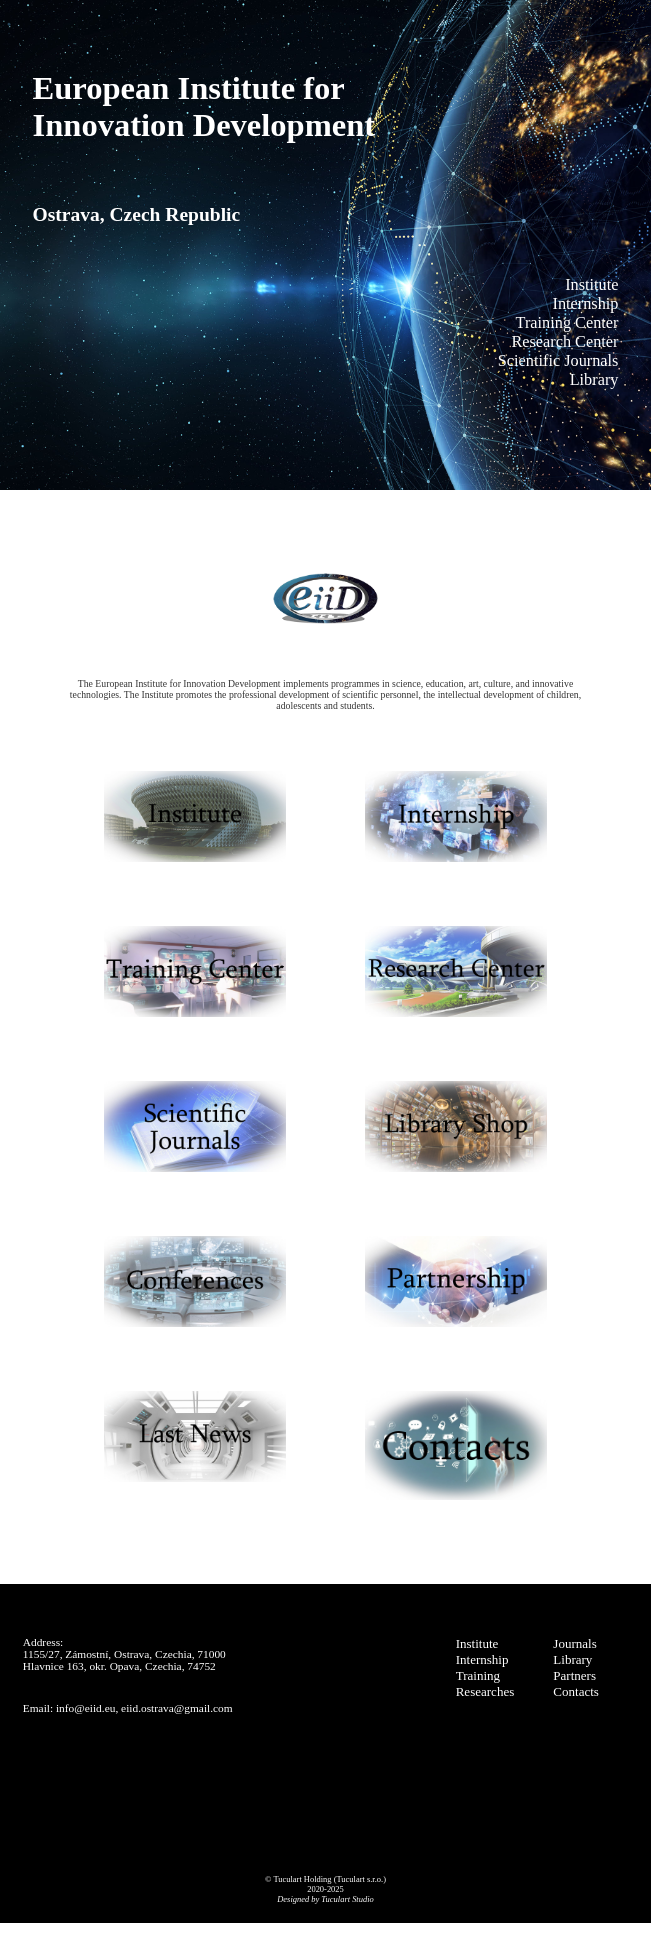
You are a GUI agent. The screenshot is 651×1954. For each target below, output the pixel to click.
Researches (485, 1691)
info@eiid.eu (85, 1708)
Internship (482, 1659)
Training (478, 1675)
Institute (477, 1643)
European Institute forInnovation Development (204, 106)
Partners (574, 1675)
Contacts (576, 1691)
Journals (574, 1643)
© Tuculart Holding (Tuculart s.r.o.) (325, 1879)
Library (572, 1659)
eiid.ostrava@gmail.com (177, 1708)
